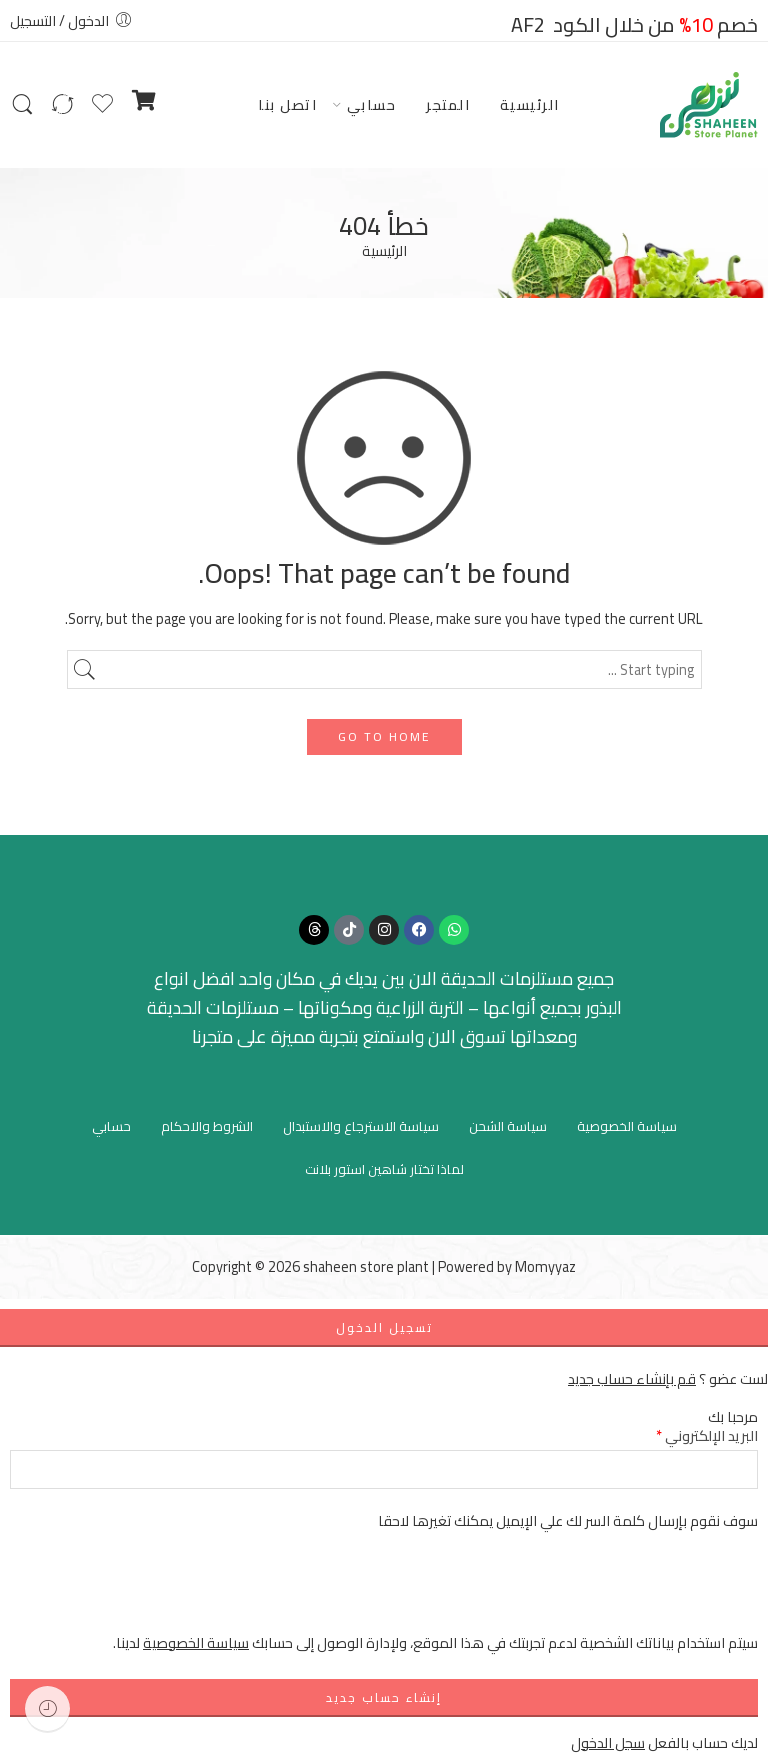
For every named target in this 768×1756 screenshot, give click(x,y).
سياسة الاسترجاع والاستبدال (361, 1126)
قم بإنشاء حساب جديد (632, 1378)
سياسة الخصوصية (627, 1126)
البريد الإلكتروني (707, 1435)
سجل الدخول (608, 1742)
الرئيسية (530, 104)
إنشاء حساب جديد (384, 1697)
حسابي (371, 104)
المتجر (448, 104)
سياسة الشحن (508, 1126)
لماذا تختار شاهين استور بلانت (384, 1169)
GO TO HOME (384, 736)
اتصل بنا (287, 104)
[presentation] (606, 1592)
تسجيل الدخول (384, 1327)
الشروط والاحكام (207, 1126)
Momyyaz (545, 1266)
